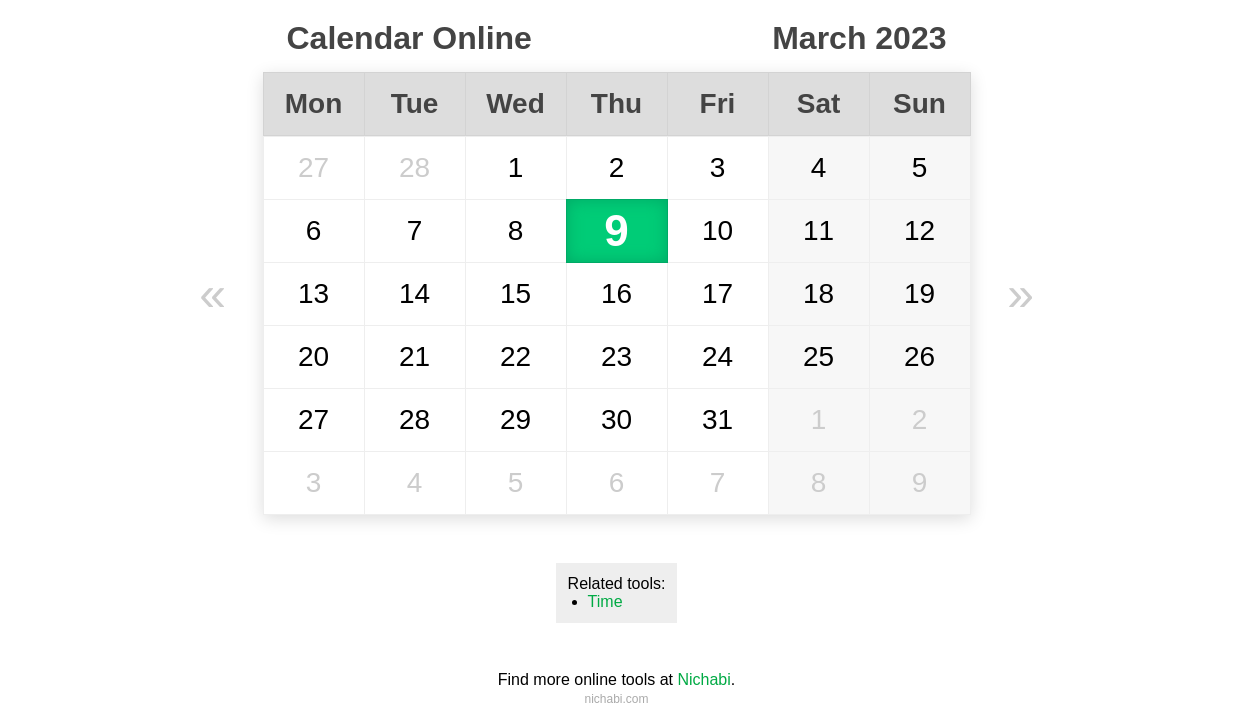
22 (515, 356)
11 (818, 230)
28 (414, 167)
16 (616, 293)
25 (818, 356)
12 (919, 230)
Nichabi (703, 679)
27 (313, 167)
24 (717, 356)
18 (818, 293)
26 (919, 356)
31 (717, 419)
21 (414, 356)
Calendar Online (409, 38)
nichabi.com (616, 699)
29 (515, 419)
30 (616, 419)
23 (616, 356)
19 (919, 293)
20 (313, 356)
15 (515, 293)
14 (414, 293)
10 (717, 230)
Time (605, 601)
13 (313, 293)
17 (717, 293)
